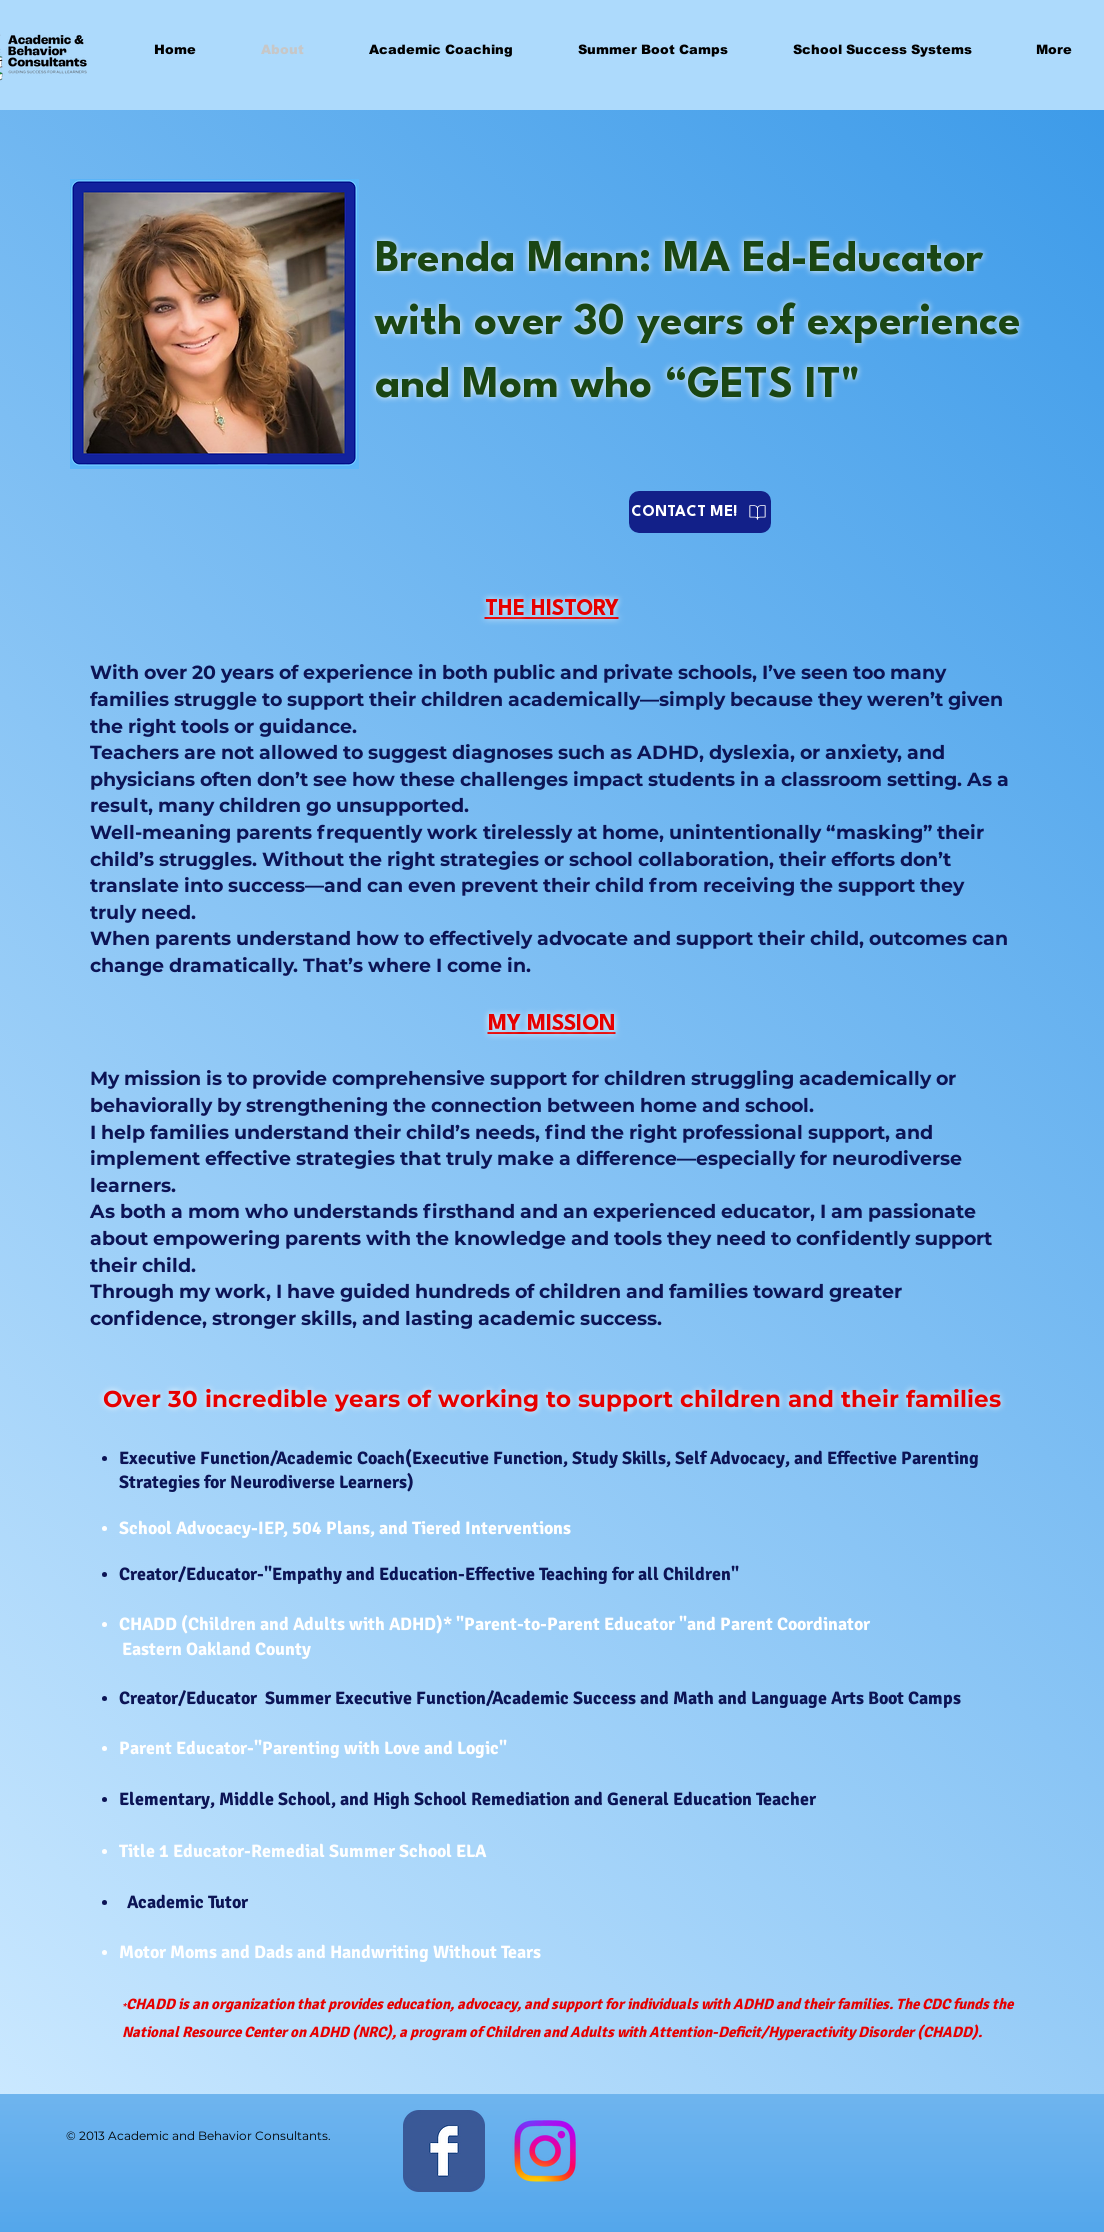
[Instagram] (545, 2151)
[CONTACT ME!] (700, 512)
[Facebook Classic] (444, 2151)
